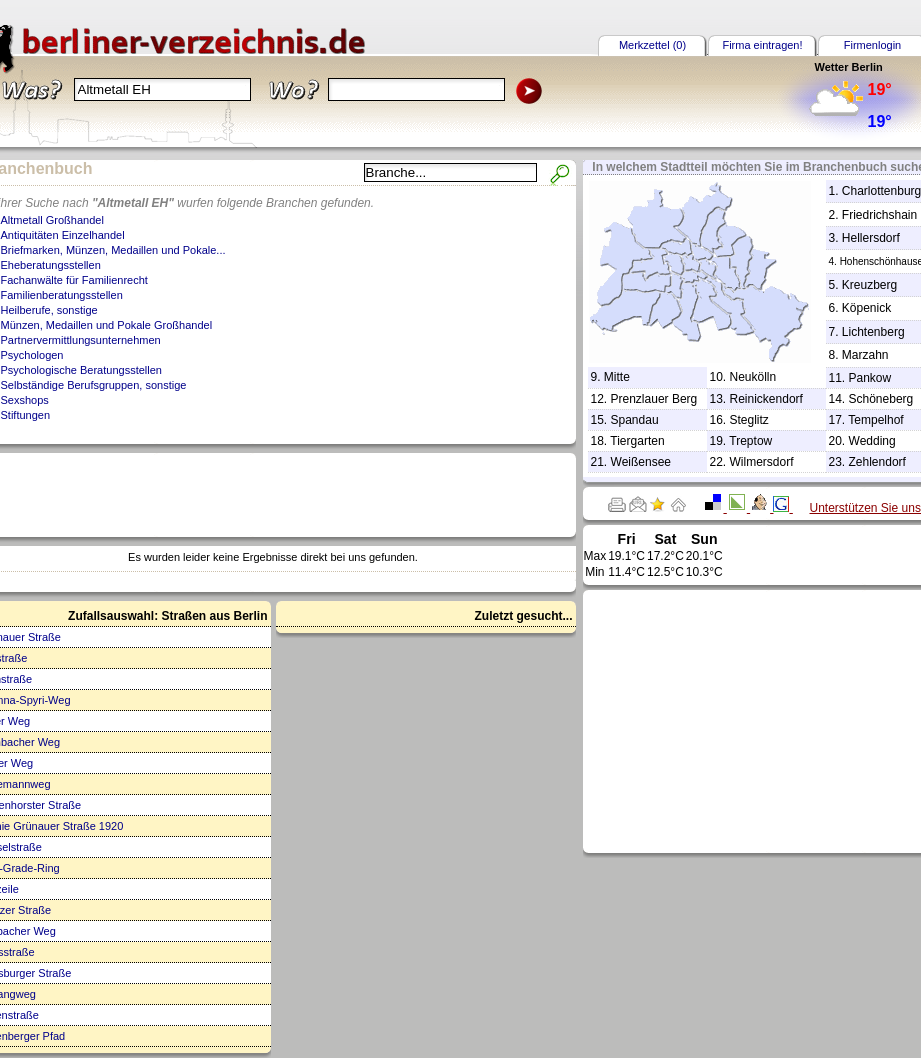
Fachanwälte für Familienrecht (74, 280)
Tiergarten (637, 441)
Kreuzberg (869, 285)
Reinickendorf (766, 399)
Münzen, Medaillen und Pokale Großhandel (107, 325)
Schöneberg (881, 399)
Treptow (750, 441)
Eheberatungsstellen (51, 265)
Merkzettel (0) (652, 45)
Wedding (872, 441)
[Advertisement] (766, 720)
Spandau (635, 420)
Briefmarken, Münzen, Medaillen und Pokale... (113, 250)
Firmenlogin (872, 45)
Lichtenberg (873, 332)
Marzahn (865, 355)
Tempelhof (875, 420)
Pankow (870, 378)
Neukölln (753, 377)
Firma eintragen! (762, 45)
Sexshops (25, 400)
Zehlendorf (877, 462)
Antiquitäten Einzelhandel (63, 235)
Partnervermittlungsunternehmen (81, 340)
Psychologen (32, 355)
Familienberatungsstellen (62, 295)
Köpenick (866, 308)
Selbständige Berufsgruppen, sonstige (94, 385)
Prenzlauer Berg (654, 399)
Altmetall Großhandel (52, 220)
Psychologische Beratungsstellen (81, 370)
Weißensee (641, 462)
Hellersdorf (871, 238)
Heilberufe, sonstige (49, 310)
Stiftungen (26, 415)
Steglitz (749, 420)
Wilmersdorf (762, 462)
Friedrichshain (879, 215)
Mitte (617, 377)
